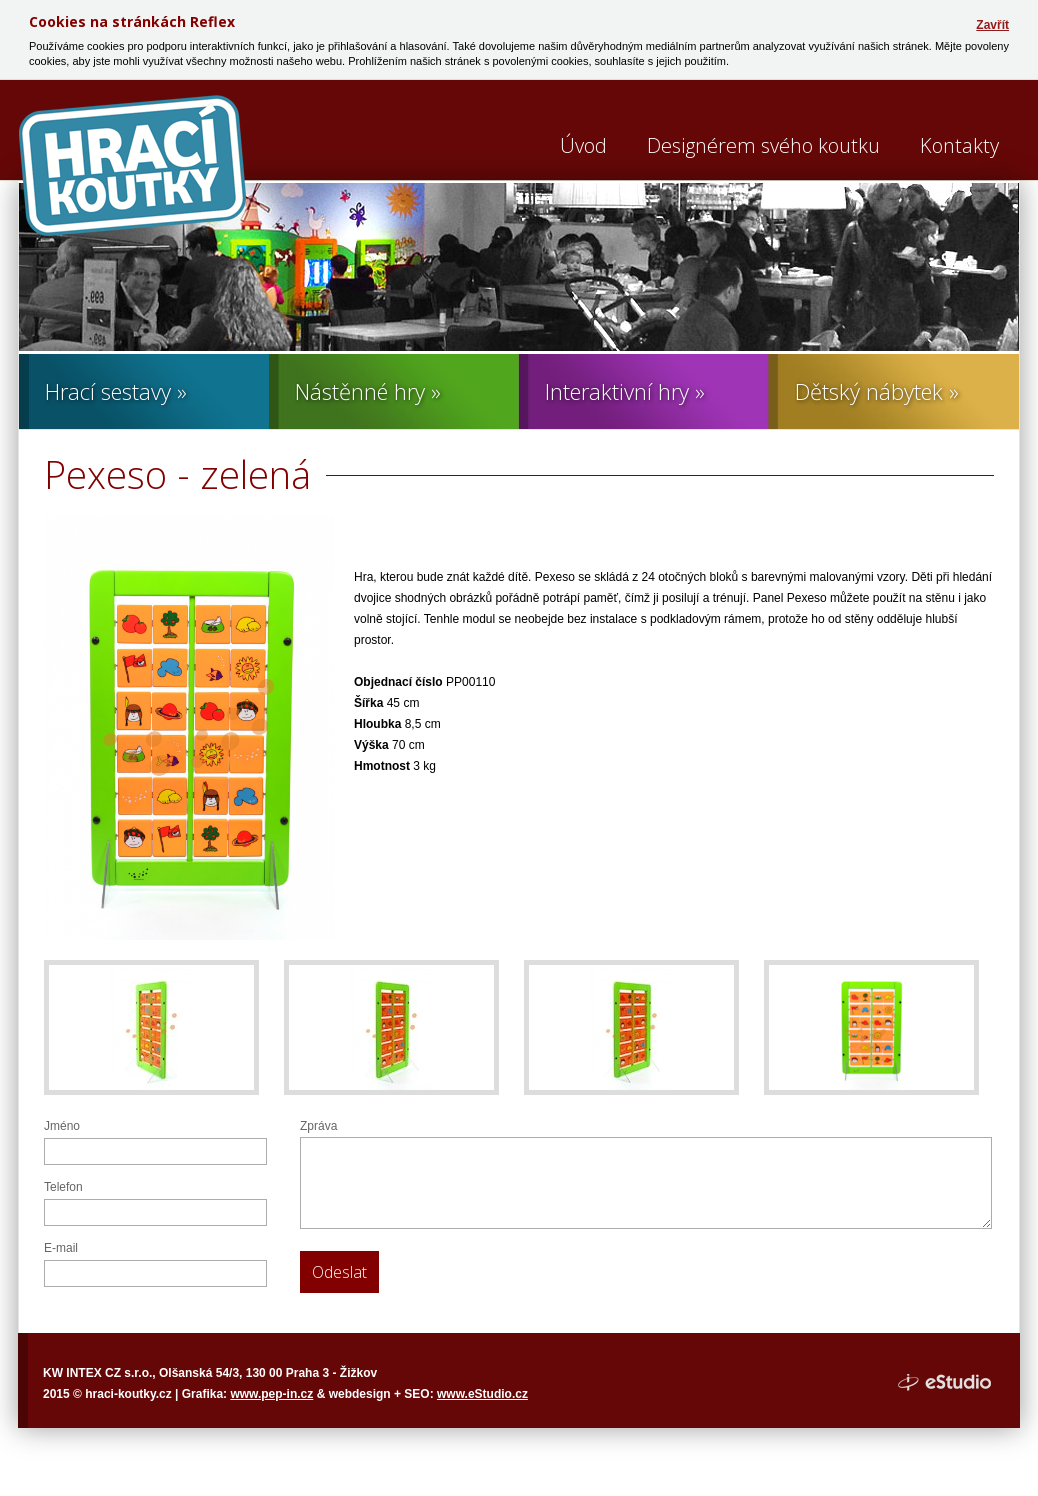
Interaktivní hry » (625, 391)
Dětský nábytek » (877, 391)
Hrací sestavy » (116, 391)
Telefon (63, 1187)
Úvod (583, 145)
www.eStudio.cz (482, 1394)
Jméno (62, 1126)
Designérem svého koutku (763, 145)
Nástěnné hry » (368, 391)
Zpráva (318, 1126)
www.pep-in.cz (271, 1394)
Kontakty (959, 145)
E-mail (61, 1248)
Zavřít (992, 25)
